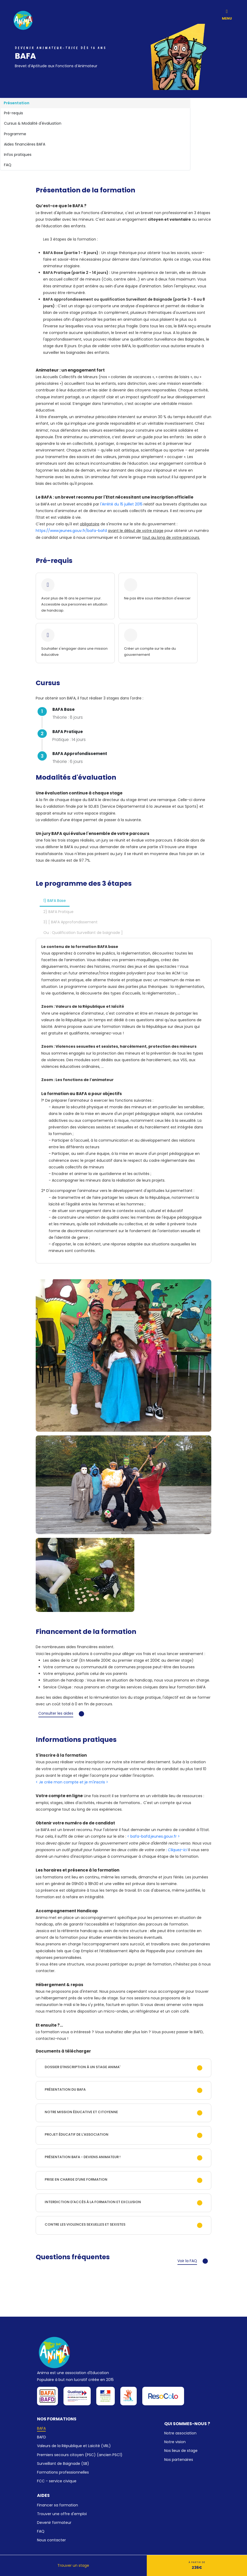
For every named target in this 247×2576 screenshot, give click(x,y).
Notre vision (175, 2441)
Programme (15, 134)
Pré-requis (13, 113)
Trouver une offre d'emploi (62, 2513)
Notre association (180, 2433)
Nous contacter (51, 2540)
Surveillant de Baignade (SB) (63, 2463)
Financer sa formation (57, 2505)
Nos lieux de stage (181, 2450)
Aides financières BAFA (24, 144)
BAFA (41, 2428)
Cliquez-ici (178, 1849)
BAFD (41, 2437)
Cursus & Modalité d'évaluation (32, 123)
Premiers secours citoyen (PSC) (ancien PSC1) (79, 2454)
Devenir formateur (54, 2522)
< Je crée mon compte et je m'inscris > (72, 1782)
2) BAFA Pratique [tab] (58, 911)
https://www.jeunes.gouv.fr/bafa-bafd (72, 530)
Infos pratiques (17, 154)
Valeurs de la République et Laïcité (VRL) (74, 2445)
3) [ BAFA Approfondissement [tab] (70, 922)
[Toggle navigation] (227, 10)
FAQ (7, 165)
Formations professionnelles (63, 2472)
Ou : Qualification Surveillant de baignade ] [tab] (83, 932)
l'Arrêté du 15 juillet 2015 (122, 504)
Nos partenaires (178, 2459)
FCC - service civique (56, 2481)
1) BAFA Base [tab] (54, 900)
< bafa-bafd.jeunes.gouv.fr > (153, 1836)
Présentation (16, 103)
